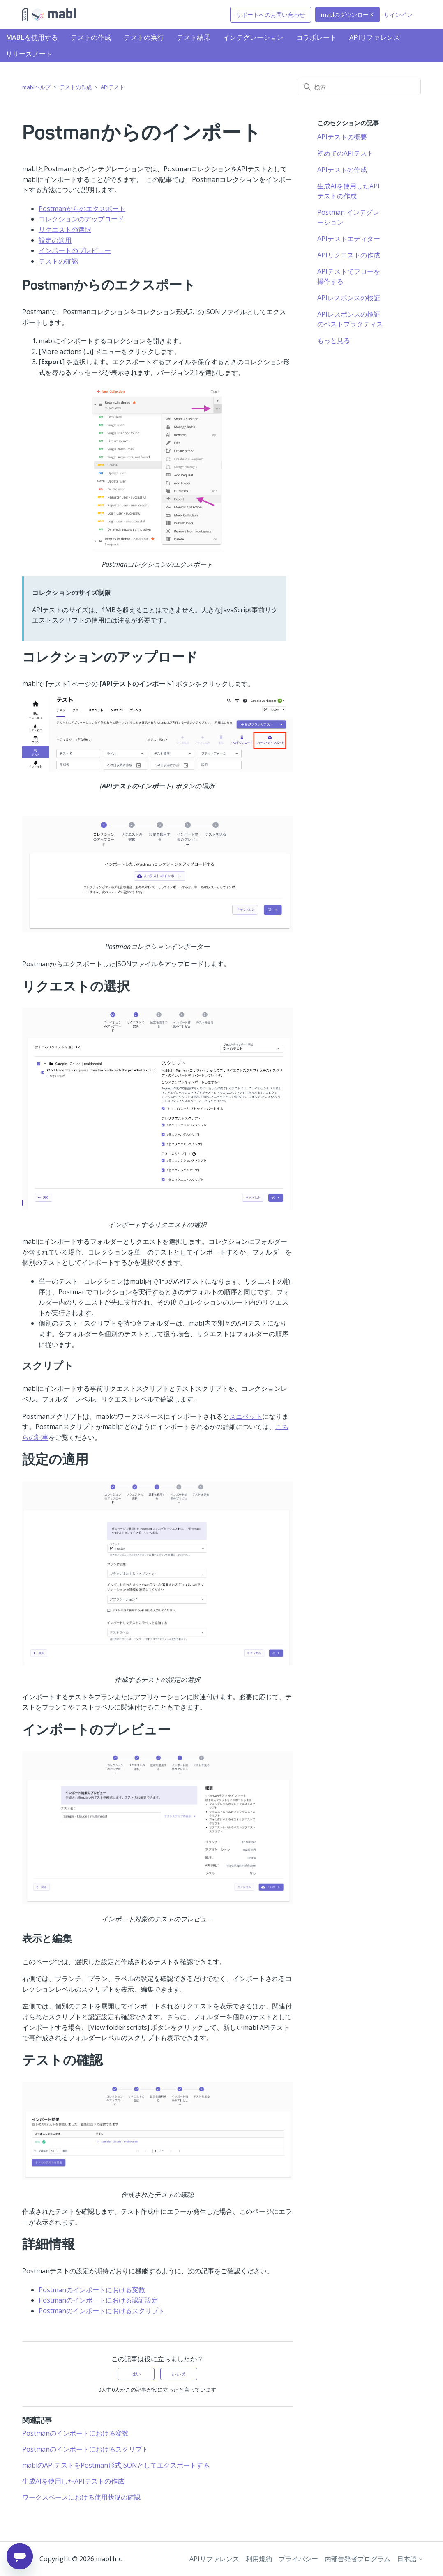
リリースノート (29, 53)
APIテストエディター (348, 238)
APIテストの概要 (342, 136)
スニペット (245, 1416)
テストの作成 (91, 37)
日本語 (410, 2558)
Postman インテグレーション (348, 217)
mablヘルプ (36, 87)
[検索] (359, 86)
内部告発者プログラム (357, 2558)
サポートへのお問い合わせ (270, 14)
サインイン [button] (398, 14)
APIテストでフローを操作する (348, 276)
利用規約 (259, 2558)
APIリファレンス (374, 37)
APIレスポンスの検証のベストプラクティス (350, 319)
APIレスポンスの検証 (348, 297)
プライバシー (298, 2558)
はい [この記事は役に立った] (136, 2373)
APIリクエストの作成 (348, 255)
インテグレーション (253, 37)
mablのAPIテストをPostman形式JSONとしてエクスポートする (116, 2465)
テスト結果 (193, 37)
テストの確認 (58, 261)
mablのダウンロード (347, 14)
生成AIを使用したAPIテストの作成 (73, 2481)
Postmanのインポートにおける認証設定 (98, 2300)
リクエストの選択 (65, 229)
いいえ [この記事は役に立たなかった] (178, 2373)
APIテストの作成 (342, 169)
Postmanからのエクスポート (82, 208)
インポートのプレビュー (75, 250)
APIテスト (113, 87)
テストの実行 (144, 37)
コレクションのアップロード (81, 218)
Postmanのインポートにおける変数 (92, 2289)
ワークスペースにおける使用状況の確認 (81, 2497)
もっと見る (333, 340)
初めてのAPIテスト (345, 153)
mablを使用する (32, 37)
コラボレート (316, 37)
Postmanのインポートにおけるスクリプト (102, 2310)
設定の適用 (55, 240)
